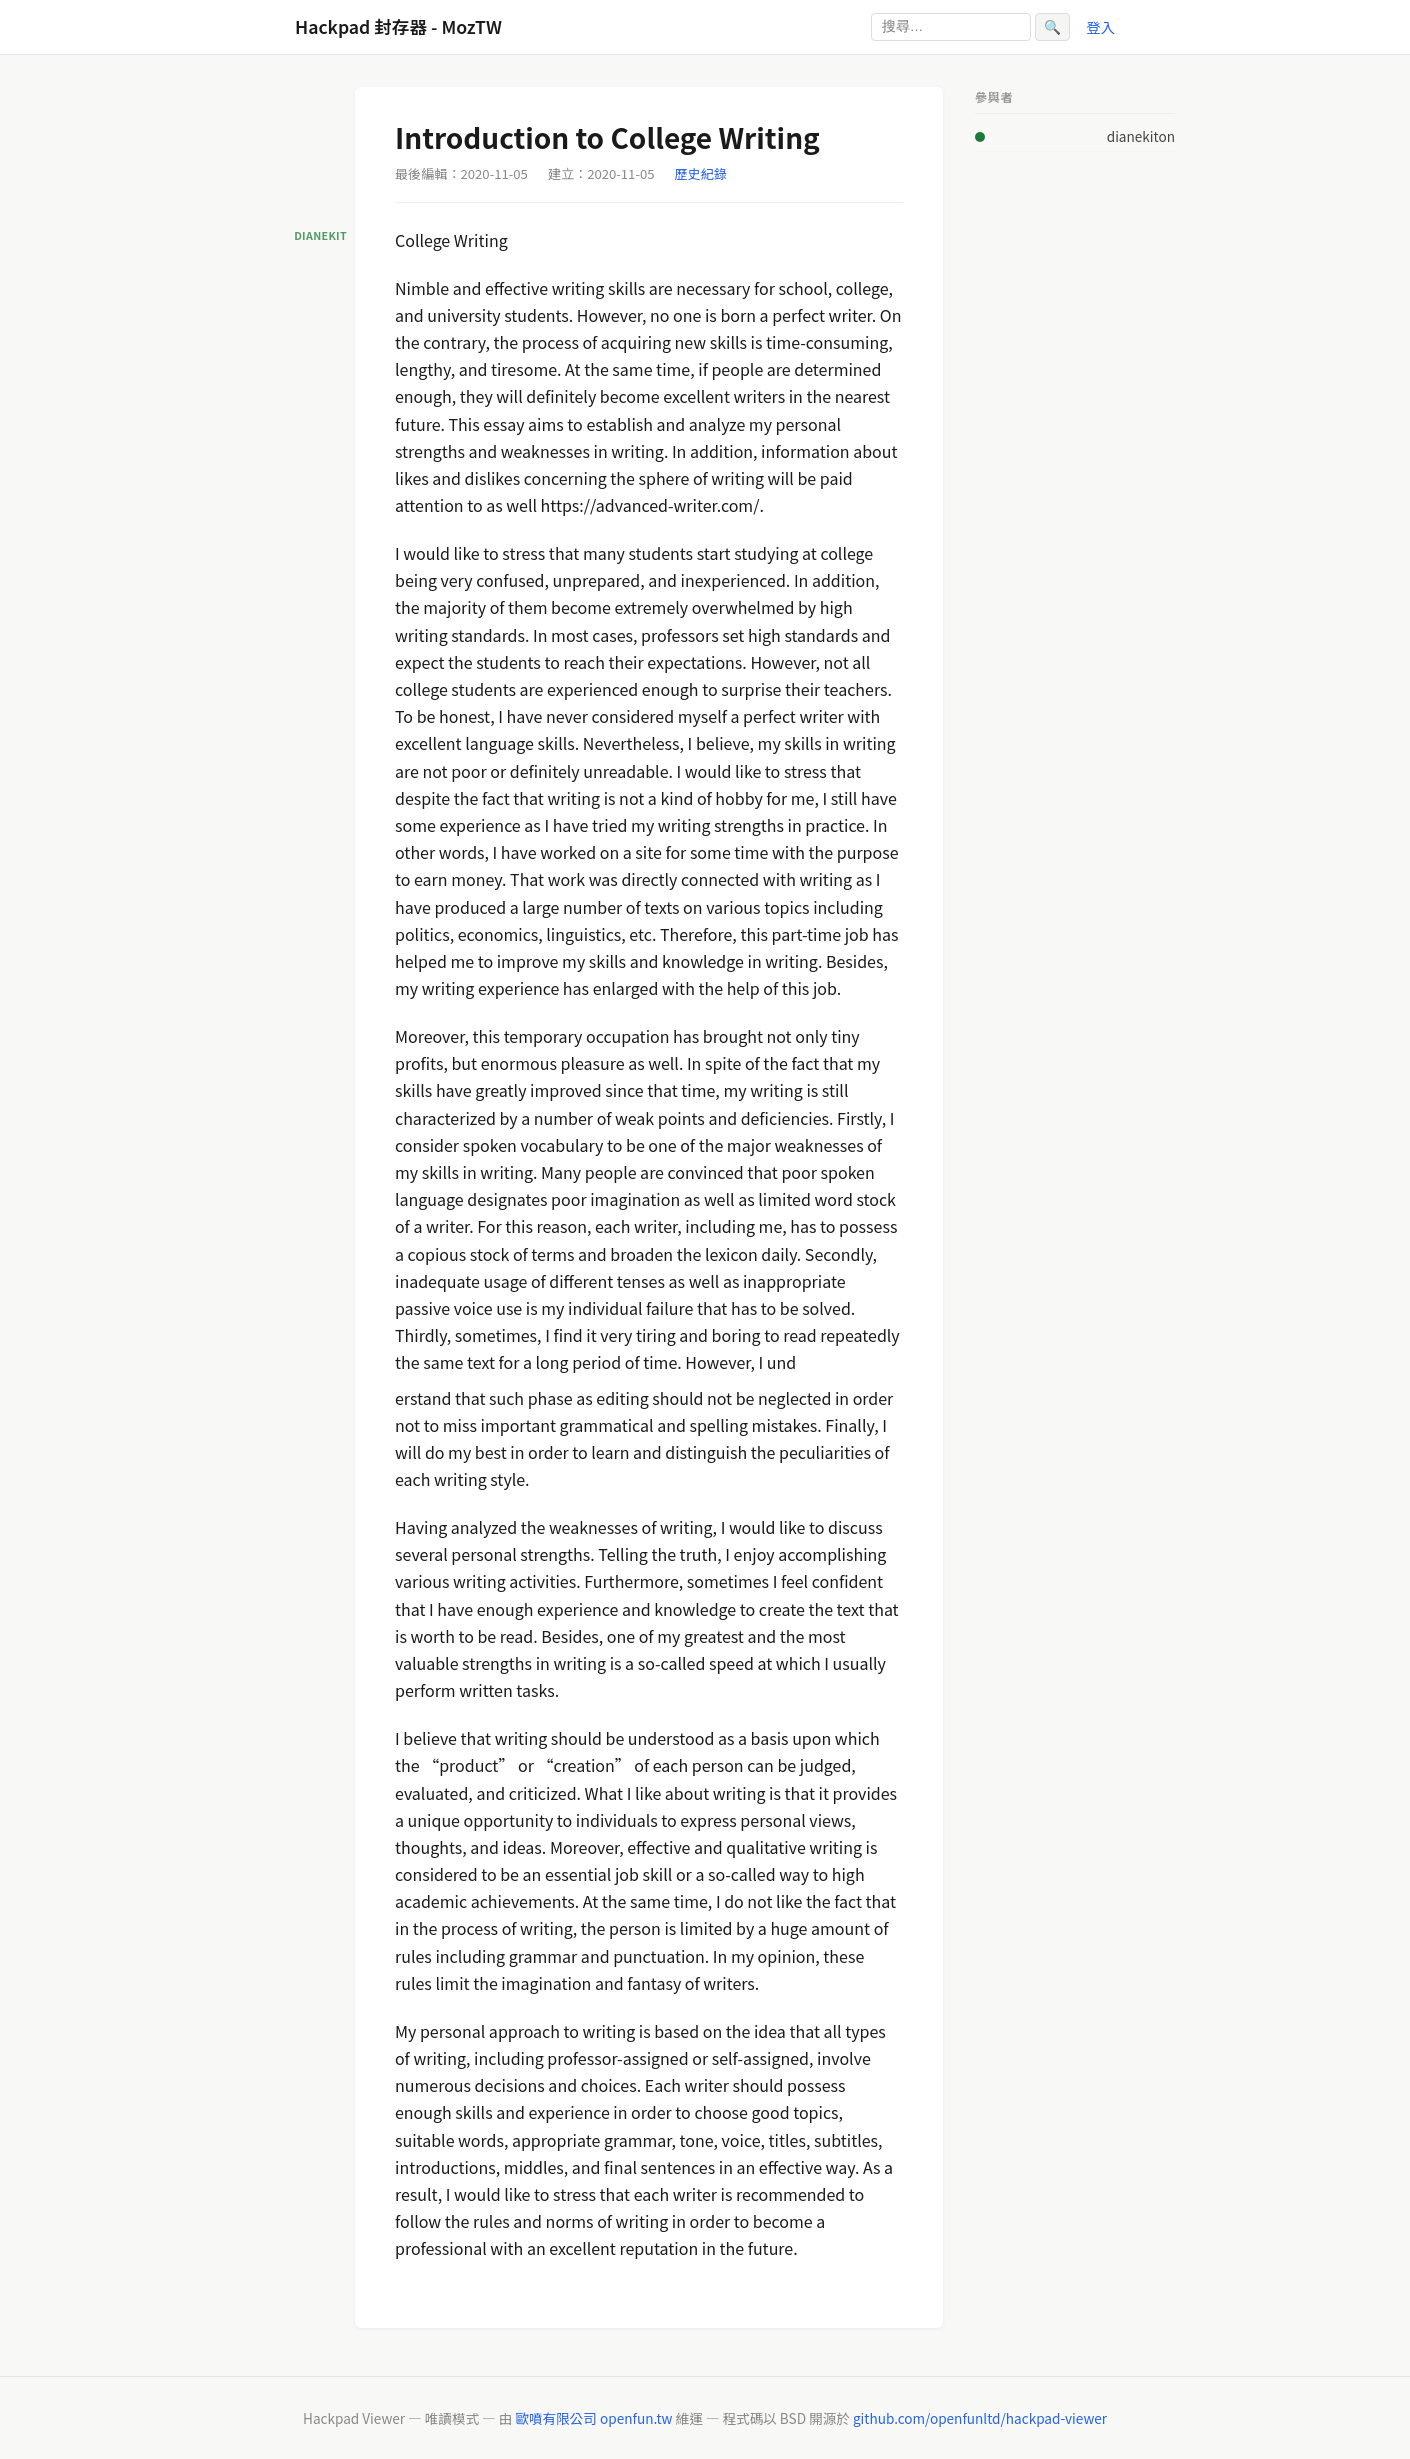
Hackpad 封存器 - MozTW (398, 26)
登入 (1100, 26)
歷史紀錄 (701, 173)
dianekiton (1141, 136)
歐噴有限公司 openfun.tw (593, 2418)
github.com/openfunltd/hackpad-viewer (980, 2418)
